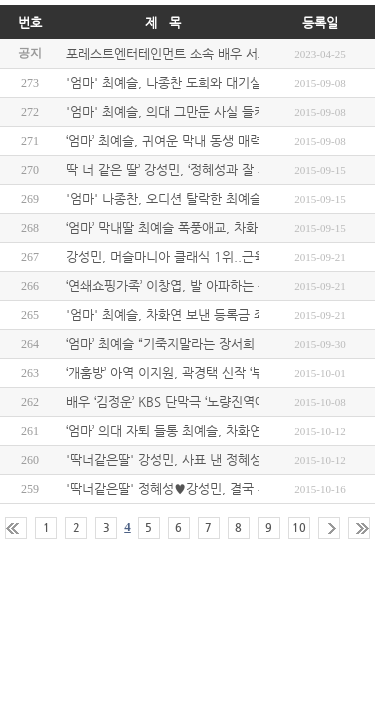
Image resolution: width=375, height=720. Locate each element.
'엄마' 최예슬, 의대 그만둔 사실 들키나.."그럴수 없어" (214, 111)
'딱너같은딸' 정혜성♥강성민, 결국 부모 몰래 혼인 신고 (216, 488)
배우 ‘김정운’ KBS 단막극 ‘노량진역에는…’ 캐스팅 (199, 401)
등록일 (320, 22)
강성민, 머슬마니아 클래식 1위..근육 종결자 (186, 256)
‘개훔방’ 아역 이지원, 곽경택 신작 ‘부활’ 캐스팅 (192, 372)
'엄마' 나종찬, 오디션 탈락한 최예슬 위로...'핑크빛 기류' (220, 198)
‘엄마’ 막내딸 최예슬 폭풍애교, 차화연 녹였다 (188, 227)
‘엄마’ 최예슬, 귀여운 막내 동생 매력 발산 (178, 140)
